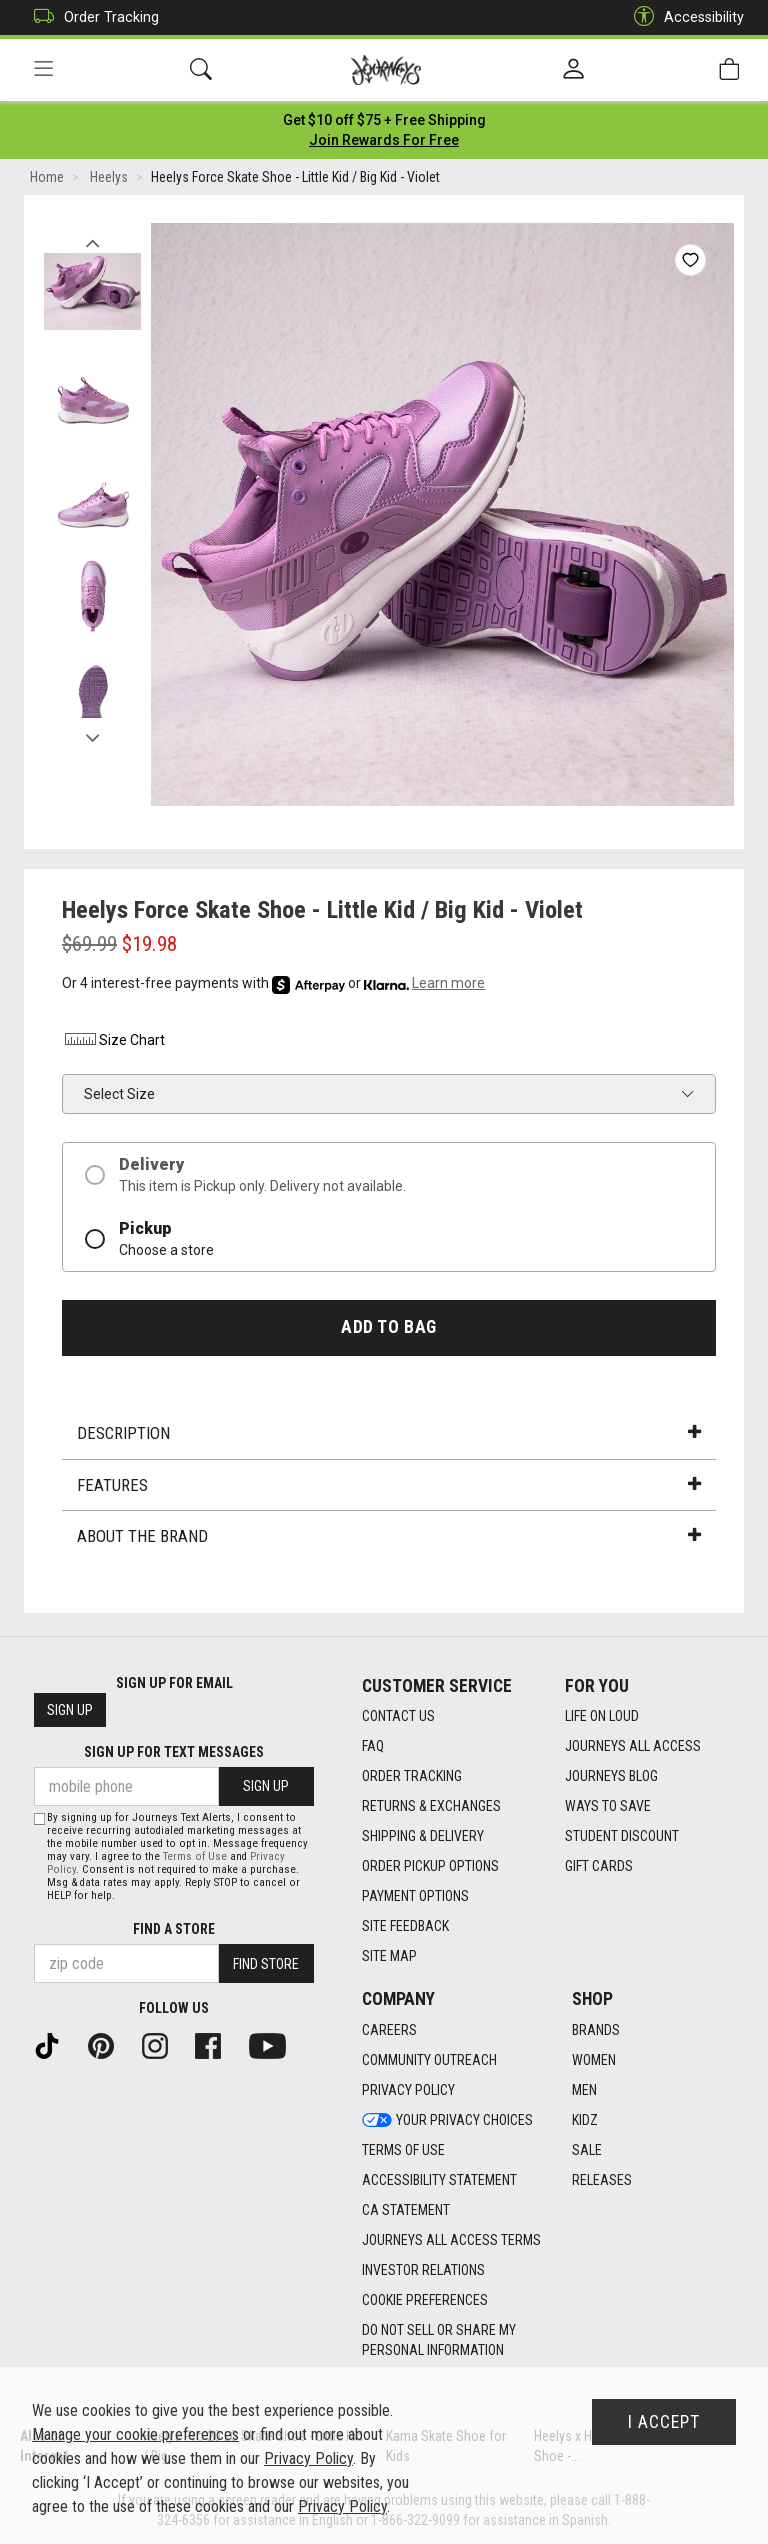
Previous (92, 238)
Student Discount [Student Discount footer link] (622, 1836)
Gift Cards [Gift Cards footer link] (599, 1866)
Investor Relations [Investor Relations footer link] (423, 2270)
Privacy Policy (308, 2458)
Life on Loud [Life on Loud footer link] (602, 1716)
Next (92, 733)
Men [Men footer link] (584, 2090)
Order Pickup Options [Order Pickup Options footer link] (430, 1866)
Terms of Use (195, 1856)
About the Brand (389, 1536)
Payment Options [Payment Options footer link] (415, 1896)
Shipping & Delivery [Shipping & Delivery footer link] (423, 1836)
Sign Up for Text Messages (174, 1752)
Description (389, 1433)
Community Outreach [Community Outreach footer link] (429, 2060)
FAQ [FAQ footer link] (373, 1746)
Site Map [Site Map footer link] (389, 1956)
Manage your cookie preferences (135, 2434)
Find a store (174, 1929)
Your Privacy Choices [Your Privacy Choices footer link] (447, 2120)
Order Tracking (91, 17)
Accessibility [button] (684, 17)
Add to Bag (388, 1327)
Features (389, 1485)
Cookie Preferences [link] (425, 2300)
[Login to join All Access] (384, 120)
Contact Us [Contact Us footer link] (398, 1716)
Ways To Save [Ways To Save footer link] (608, 1806)
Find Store (266, 1964)
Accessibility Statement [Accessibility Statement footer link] (439, 2180)
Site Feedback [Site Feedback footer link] (405, 1926)
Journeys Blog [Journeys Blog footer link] (611, 1776)
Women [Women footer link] (594, 2060)
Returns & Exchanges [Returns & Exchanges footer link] (431, 1806)
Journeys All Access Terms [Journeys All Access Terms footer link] (451, 2240)
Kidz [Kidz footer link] (585, 2120)
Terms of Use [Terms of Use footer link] (403, 2150)
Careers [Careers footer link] (389, 2030)
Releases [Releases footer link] (602, 2180)
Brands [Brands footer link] (596, 2030)
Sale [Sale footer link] (587, 2150)
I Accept (664, 2422)
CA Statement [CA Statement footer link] (406, 2210)
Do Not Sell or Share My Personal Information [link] (439, 2340)
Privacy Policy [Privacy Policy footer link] (408, 2090)
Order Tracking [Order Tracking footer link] (412, 1776)
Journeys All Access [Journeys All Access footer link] (633, 1746)
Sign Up (70, 1710)
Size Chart (113, 1040)
